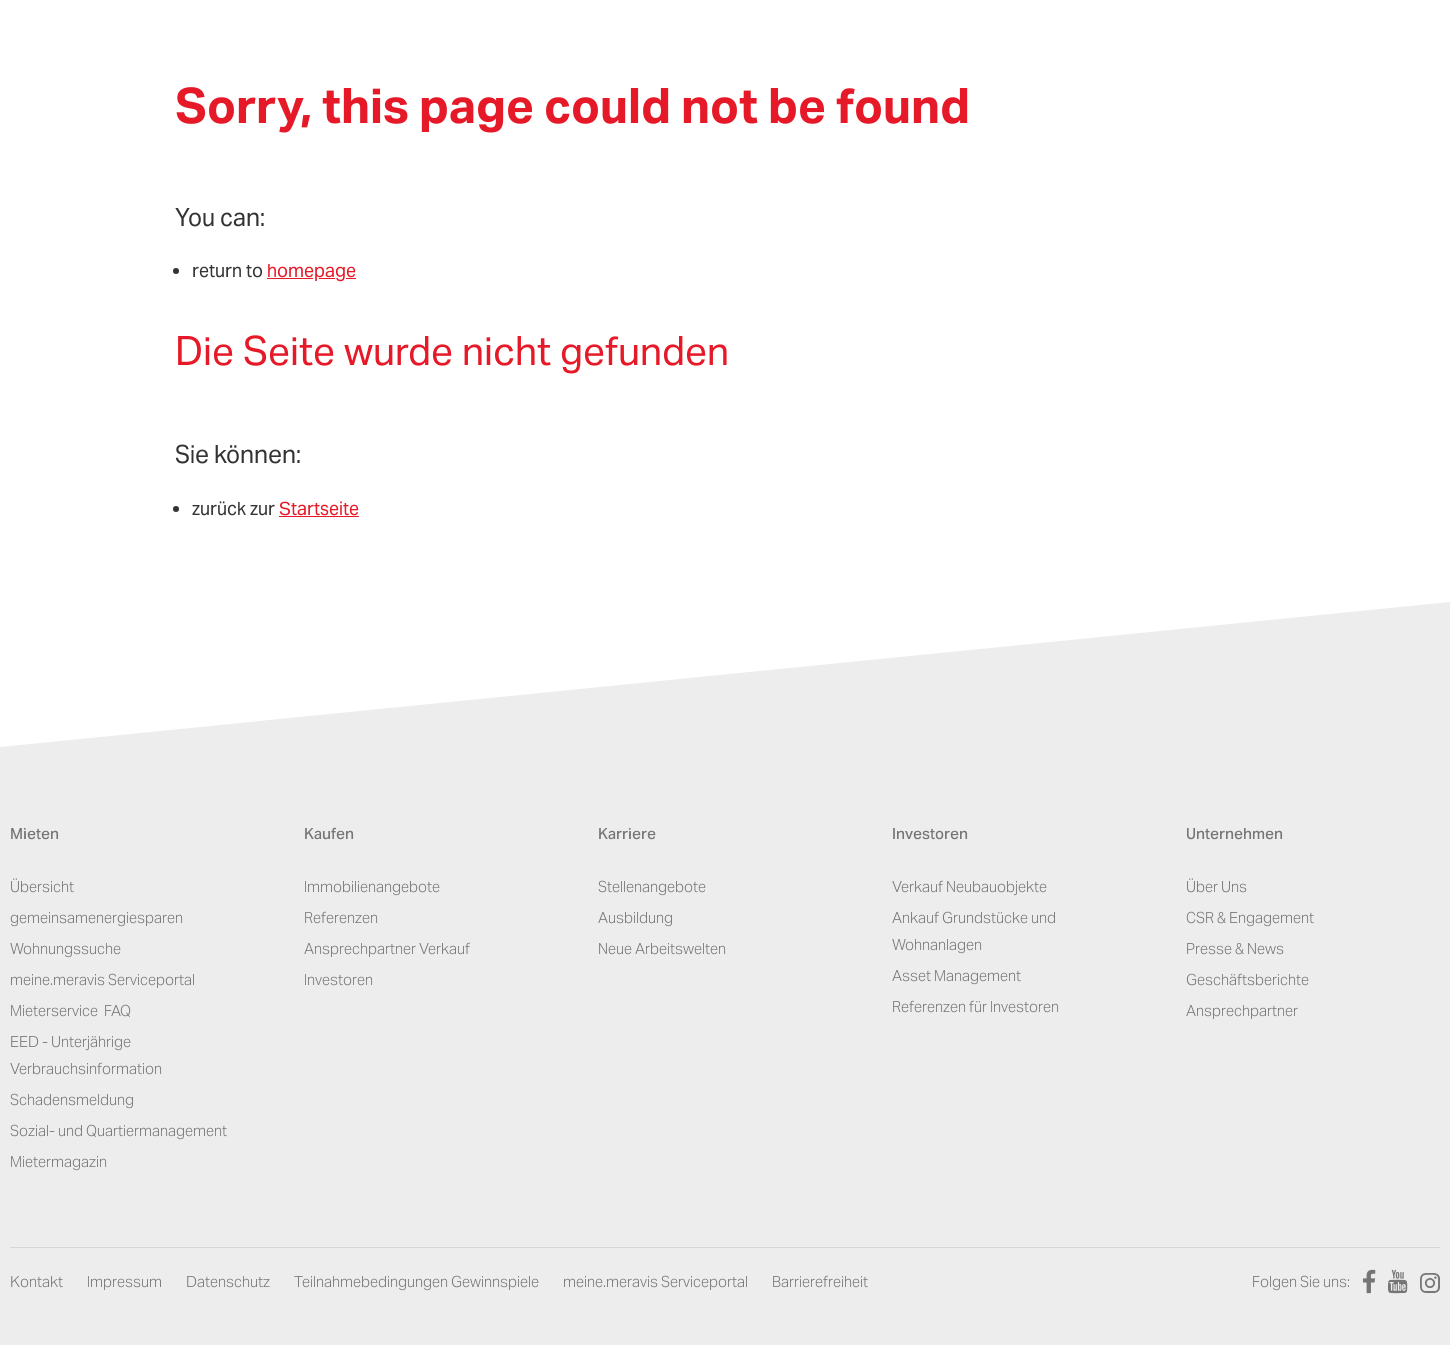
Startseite (319, 508)
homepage (311, 270)
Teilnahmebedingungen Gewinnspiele (416, 1281)
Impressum (124, 1281)
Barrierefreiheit (820, 1281)
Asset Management (956, 975)
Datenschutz (228, 1281)
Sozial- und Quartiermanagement (118, 1130)
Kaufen (329, 835)
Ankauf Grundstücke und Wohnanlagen (974, 931)
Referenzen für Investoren (975, 1006)
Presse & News (1235, 948)
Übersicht (42, 886)
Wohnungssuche (65, 948)
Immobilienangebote (372, 886)
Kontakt (36, 1281)
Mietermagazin (58, 1161)
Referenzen (341, 917)
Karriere (627, 835)
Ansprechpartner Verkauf (387, 948)
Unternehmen (1234, 835)
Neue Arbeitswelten (662, 948)
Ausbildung (635, 917)
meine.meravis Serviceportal (102, 979)
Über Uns (1216, 886)
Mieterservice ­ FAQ (70, 1010)
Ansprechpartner (1242, 1010)
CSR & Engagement (1250, 917)
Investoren (338, 979)
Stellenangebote (652, 886)
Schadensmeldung (72, 1099)
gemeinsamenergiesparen (96, 917)
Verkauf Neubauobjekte (969, 886)
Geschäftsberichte (1247, 979)
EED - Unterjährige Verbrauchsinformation (86, 1055)
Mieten (34, 835)
